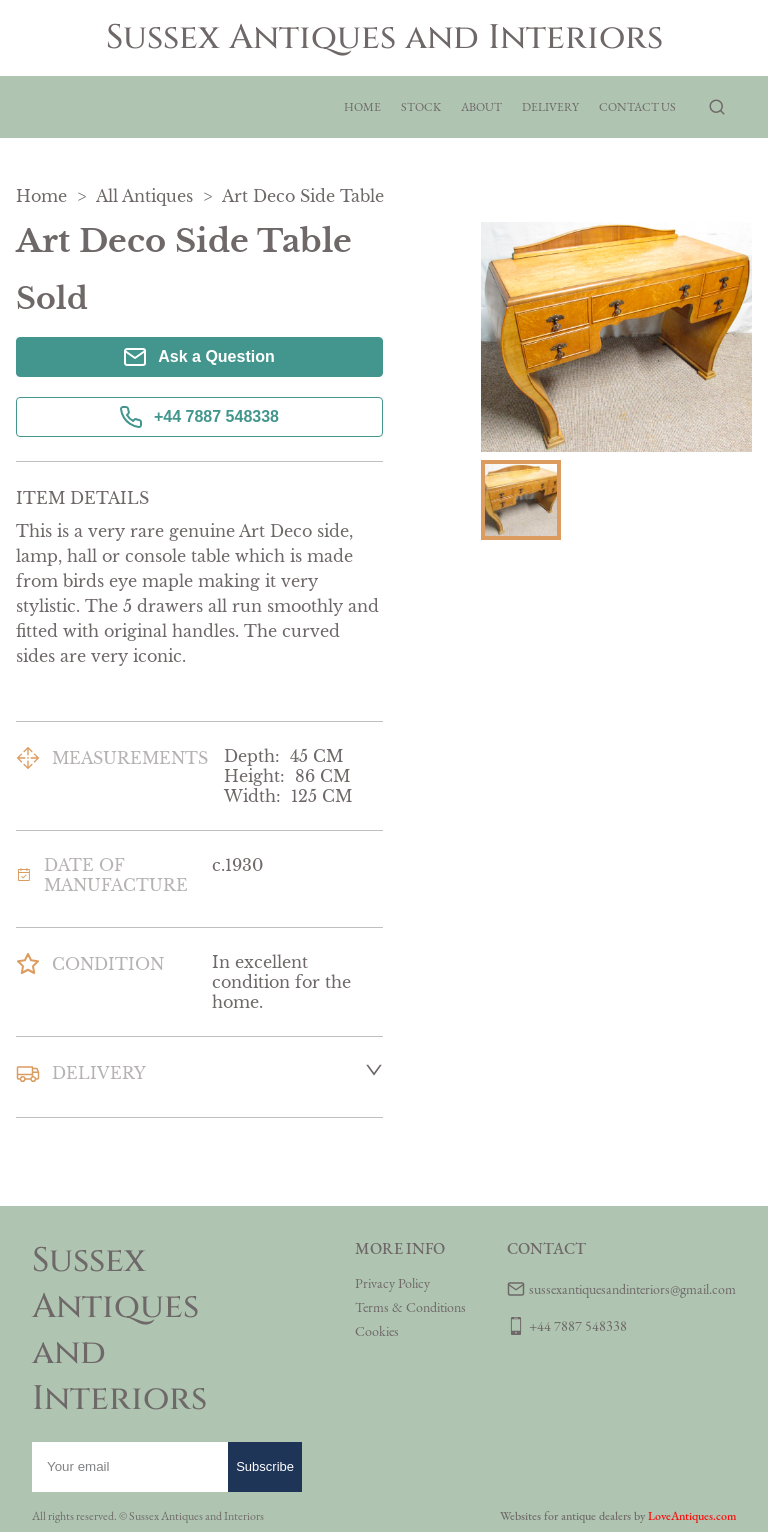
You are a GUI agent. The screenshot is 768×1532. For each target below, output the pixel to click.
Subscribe (265, 1466)
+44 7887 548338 (199, 417)
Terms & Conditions (410, 1307)
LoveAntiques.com (692, 1516)
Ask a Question (199, 357)
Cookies (377, 1331)
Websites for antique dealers (565, 1516)
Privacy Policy (392, 1283)
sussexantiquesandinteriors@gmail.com (632, 1289)
